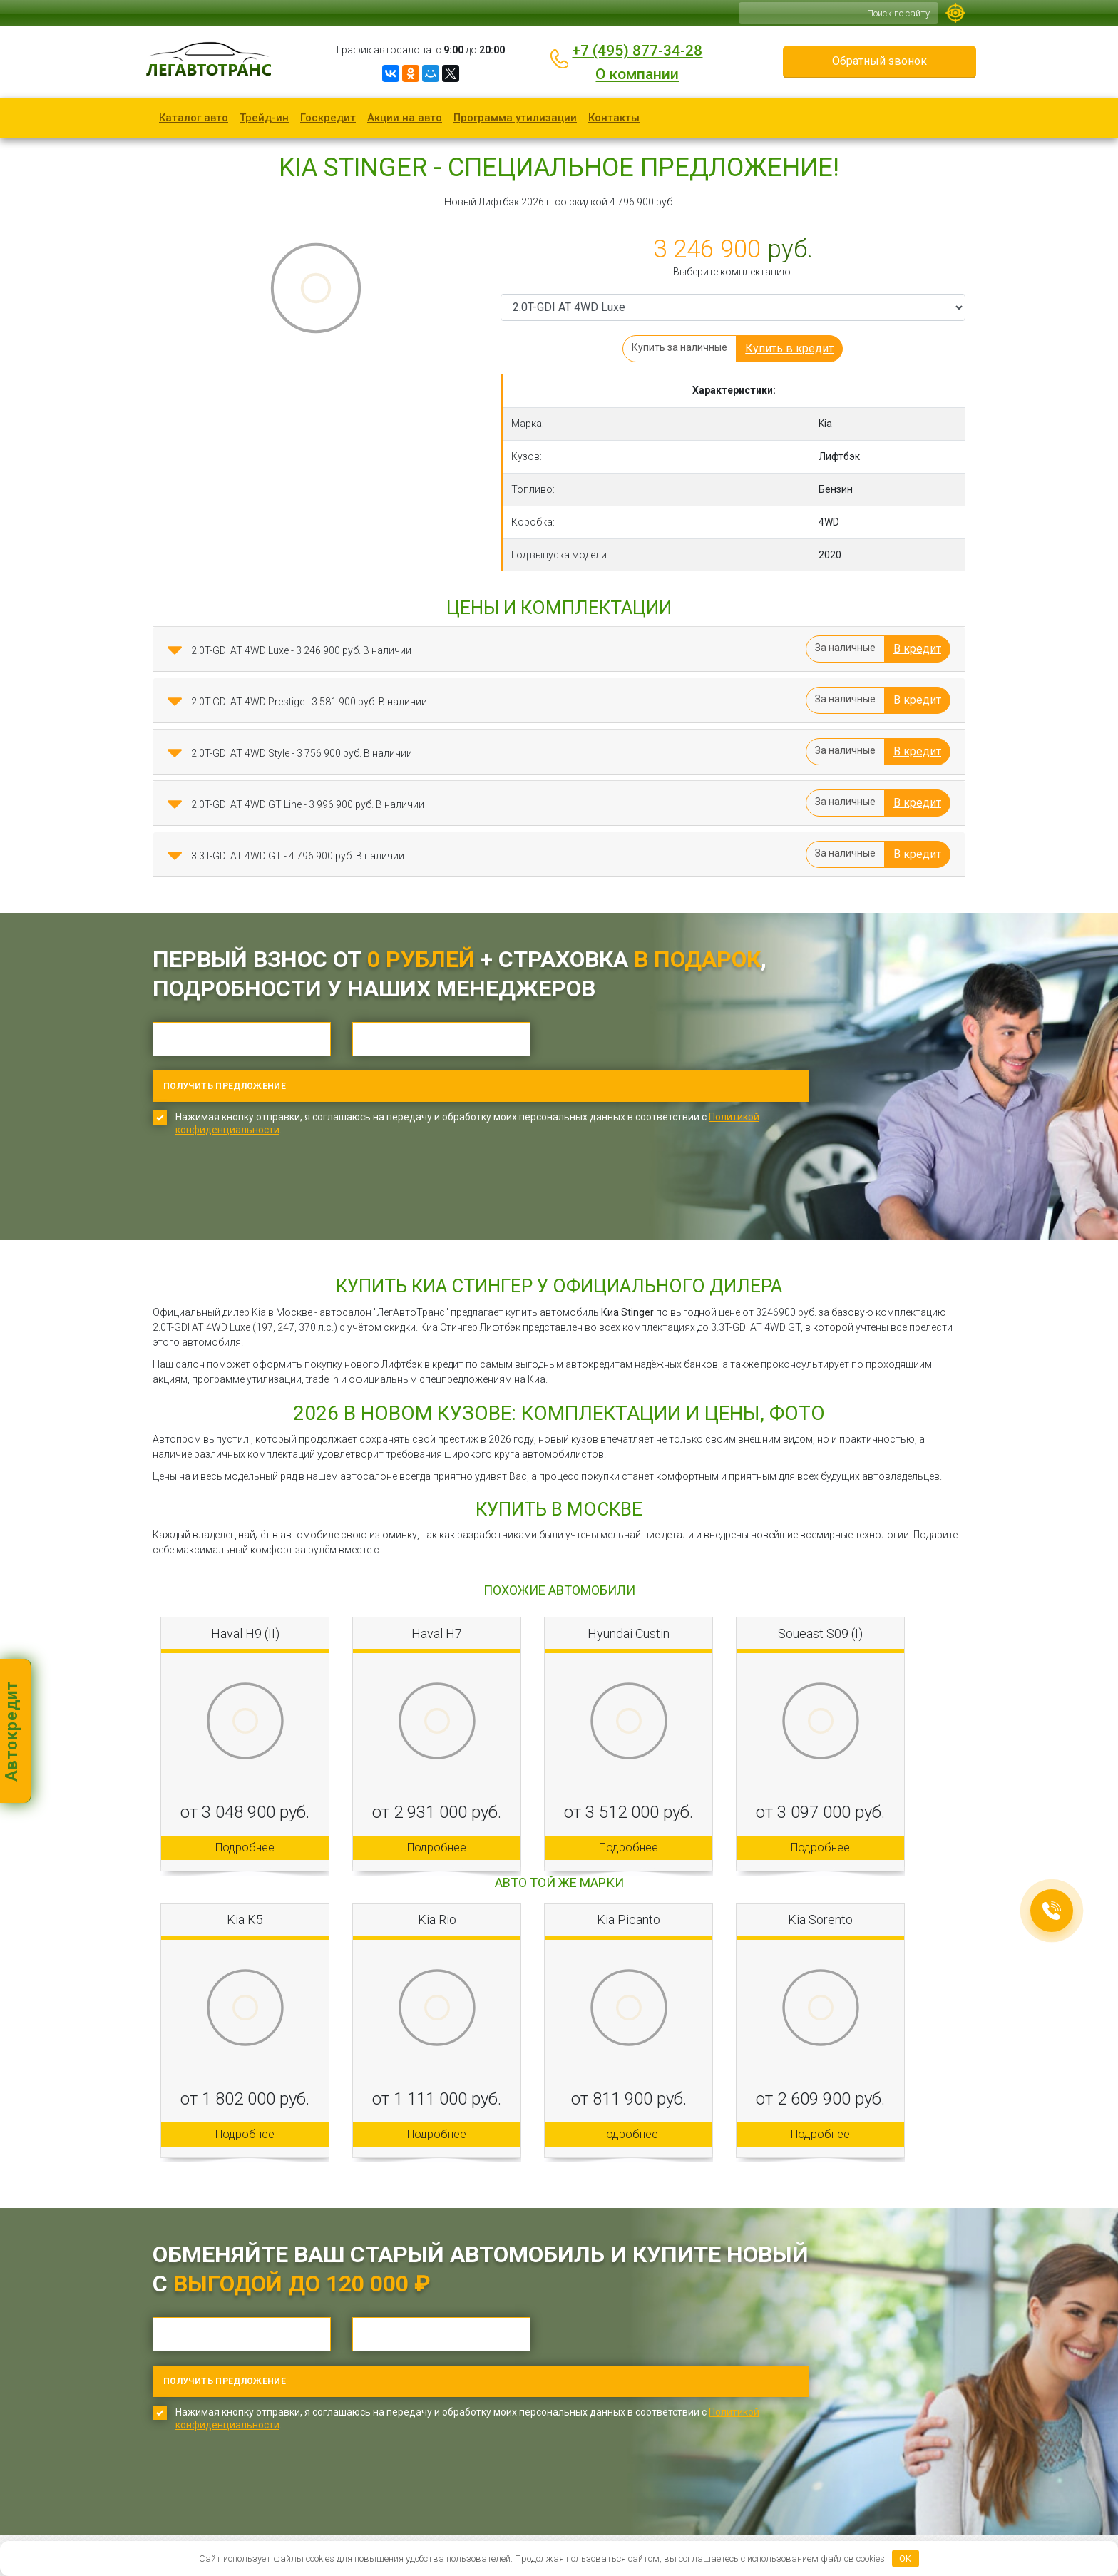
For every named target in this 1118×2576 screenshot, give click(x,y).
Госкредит (328, 117)
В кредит (917, 648)
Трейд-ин (264, 117)
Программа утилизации (515, 117)
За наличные (845, 647)
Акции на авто (404, 117)
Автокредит (11, 1731)
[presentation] (261, 1152)
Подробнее (245, 1802)
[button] (175, 650)
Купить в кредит (789, 348)
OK (905, 2558)
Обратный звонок (879, 61)
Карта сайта (411, 2523)
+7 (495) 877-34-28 (637, 50)
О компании (637, 74)
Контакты (614, 117)
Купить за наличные (679, 347)
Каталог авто (193, 117)
